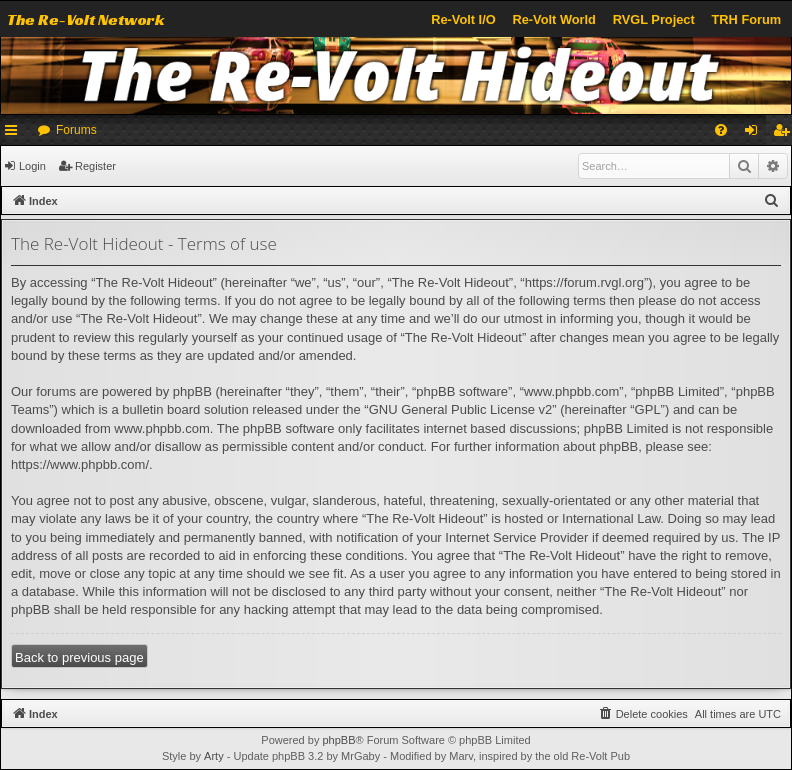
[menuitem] (721, 130)
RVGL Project (654, 19)
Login (32, 166)
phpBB (338, 740)
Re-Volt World (553, 19)
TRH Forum (747, 19)
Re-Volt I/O (463, 19)
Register (95, 166)
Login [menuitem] (755, 134)
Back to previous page (79, 657)
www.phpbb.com (161, 428)
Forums (76, 130)
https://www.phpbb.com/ (80, 464)
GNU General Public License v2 (461, 409)
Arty (214, 756)
